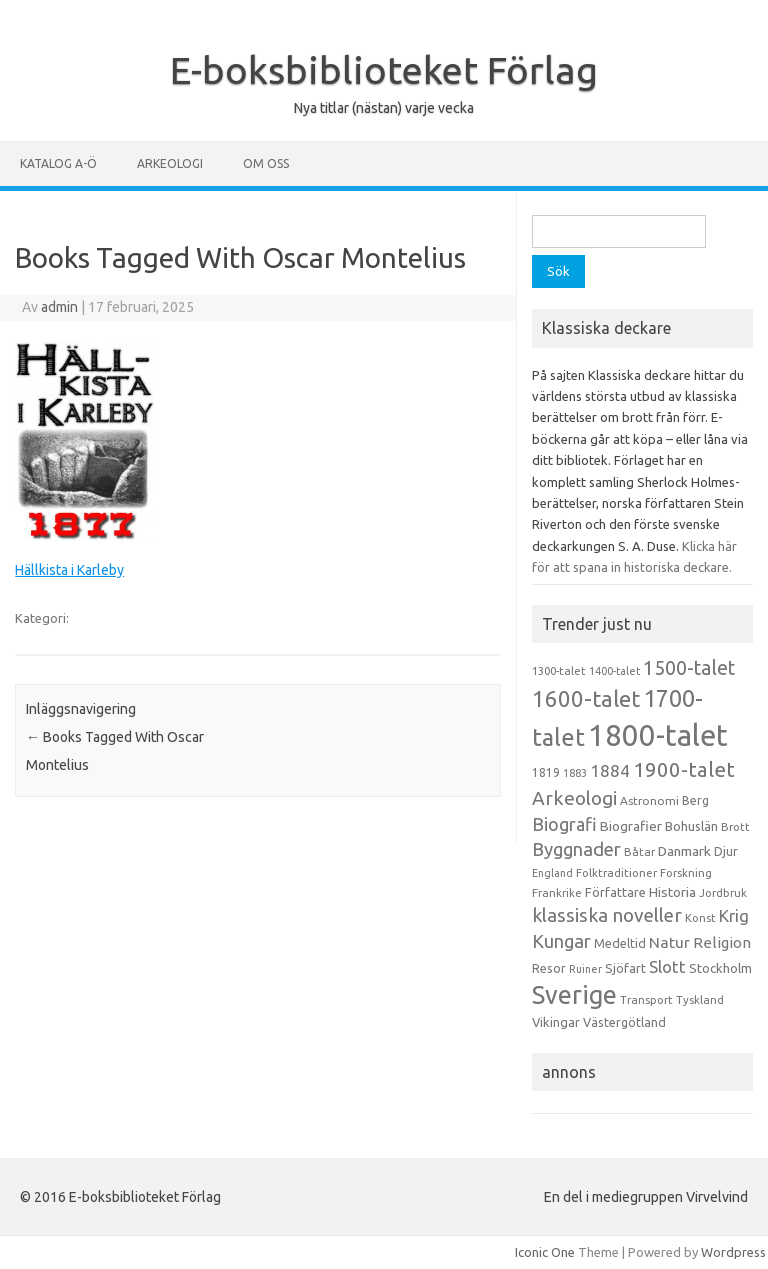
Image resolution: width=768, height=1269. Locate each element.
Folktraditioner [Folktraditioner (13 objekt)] (616, 873)
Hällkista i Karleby (69, 570)
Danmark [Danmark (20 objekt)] (684, 851)
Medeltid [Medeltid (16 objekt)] (620, 943)
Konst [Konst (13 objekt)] (700, 918)
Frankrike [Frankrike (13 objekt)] (557, 893)
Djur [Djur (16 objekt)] (726, 851)
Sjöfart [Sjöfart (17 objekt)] (625, 968)
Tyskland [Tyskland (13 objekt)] (700, 1000)
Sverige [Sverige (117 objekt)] (574, 995)
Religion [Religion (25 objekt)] (722, 942)
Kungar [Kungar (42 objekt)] (561, 941)
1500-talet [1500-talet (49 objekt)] (689, 668)
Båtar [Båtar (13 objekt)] (639, 852)
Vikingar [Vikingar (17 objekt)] (556, 1022)
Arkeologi (170, 163)
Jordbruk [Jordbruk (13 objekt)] (723, 893)
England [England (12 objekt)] (552, 873)
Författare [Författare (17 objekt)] (615, 892)
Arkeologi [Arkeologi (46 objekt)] (574, 798)
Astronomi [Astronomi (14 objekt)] (649, 800)
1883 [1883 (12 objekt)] (575, 773)
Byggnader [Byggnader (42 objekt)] (576, 849)
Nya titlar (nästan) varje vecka (384, 108)
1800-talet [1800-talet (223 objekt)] (658, 735)
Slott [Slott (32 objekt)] (667, 966)
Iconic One (545, 1252)
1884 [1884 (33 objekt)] (610, 770)
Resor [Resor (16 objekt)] (549, 968)
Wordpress (733, 1252)
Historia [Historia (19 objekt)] (672, 892)
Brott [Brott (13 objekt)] (735, 827)
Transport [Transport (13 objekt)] (646, 1000)
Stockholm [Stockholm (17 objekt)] (720, 968)
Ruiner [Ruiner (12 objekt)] (585, 969)
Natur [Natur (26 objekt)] (669, 942)
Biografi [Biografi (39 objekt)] (564, 824)
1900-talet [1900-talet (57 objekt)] (684, 769)
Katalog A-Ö (58, 163)
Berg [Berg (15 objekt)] (695, 800)
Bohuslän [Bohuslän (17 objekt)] (691, 826)
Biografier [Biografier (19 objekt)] (631, 826)
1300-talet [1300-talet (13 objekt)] (559, 671)
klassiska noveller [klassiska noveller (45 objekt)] (607, 915)
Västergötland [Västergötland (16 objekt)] (624, 1022)
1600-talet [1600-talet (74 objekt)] (586, 698)
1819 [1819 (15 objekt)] (546, 772)
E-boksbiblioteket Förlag (384, 70)
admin (59, 307)
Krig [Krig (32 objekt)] (734, 915)
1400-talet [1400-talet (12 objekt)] (614, 671)
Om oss (266, 163)
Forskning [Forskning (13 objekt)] (686, 873)
